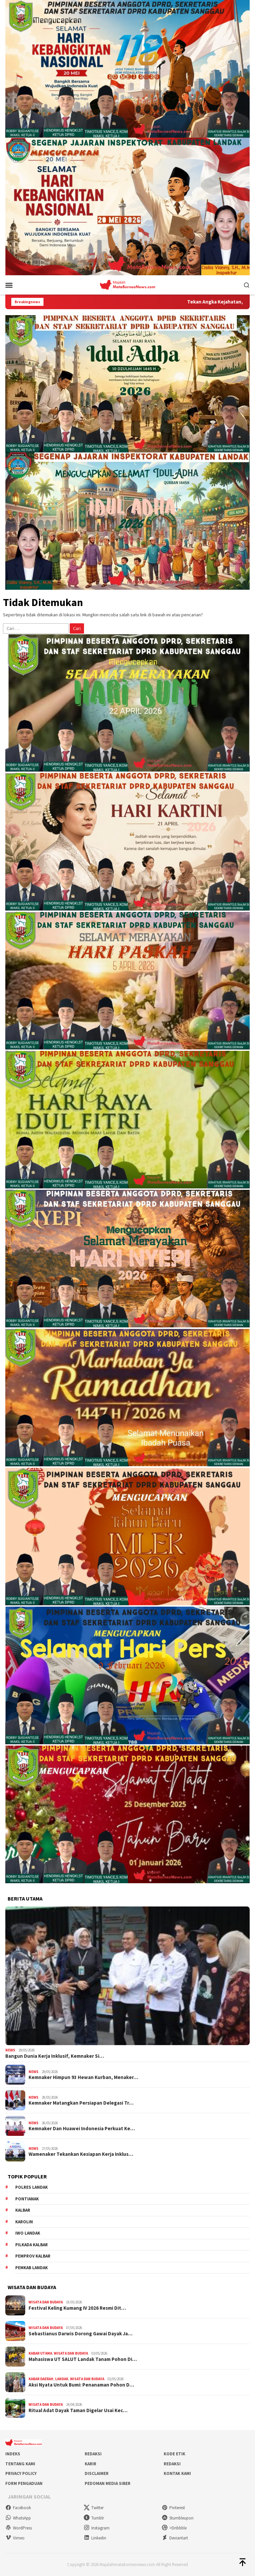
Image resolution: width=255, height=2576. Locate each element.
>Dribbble (174, 2528)
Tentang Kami (20, 2464)
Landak (61, 2379)
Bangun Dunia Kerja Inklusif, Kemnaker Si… (54, 2056)
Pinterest (173, 2508)
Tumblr (94, 2518)
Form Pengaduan (23, 2483)
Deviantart (175, 2538)
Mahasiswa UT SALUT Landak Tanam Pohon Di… (83, 2359)
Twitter (94, 2508)
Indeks (12, 2454)
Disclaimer (97, 2473)
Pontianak (27, 2199)
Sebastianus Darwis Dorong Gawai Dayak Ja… (80, 2334)
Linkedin (95, 2538)
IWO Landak (27, 2233)
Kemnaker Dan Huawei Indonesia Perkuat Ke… (82, 2129)
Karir (90, 2464)
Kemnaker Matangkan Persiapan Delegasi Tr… (81, 2103)
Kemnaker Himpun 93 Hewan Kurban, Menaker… (83, 2077)
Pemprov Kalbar (32, 2256)
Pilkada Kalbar (31, 2245)
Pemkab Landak (31, 2267)
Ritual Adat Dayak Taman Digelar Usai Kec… (78, 2410)
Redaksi (93, 2454)
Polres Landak (31, 2187)
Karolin (24, 2222)
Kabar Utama (40, 2353)
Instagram (97, 2528)
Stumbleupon (178, 2518)
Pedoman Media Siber (107, 2483)
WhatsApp (18, 2518)
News (10, 2050)
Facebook (18, 2508)
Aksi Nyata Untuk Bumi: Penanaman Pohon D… (81, 2385)
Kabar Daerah (41, 2379)
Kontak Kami (177, 2473)
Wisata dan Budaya (46, 2302)
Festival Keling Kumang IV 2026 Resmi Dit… (77, 2308)
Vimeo (15, 2538)
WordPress (18, 2528)
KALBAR (22, 2210)
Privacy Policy (21, 2473)
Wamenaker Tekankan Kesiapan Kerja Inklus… (81, 2154)
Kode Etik (174, 2454)
